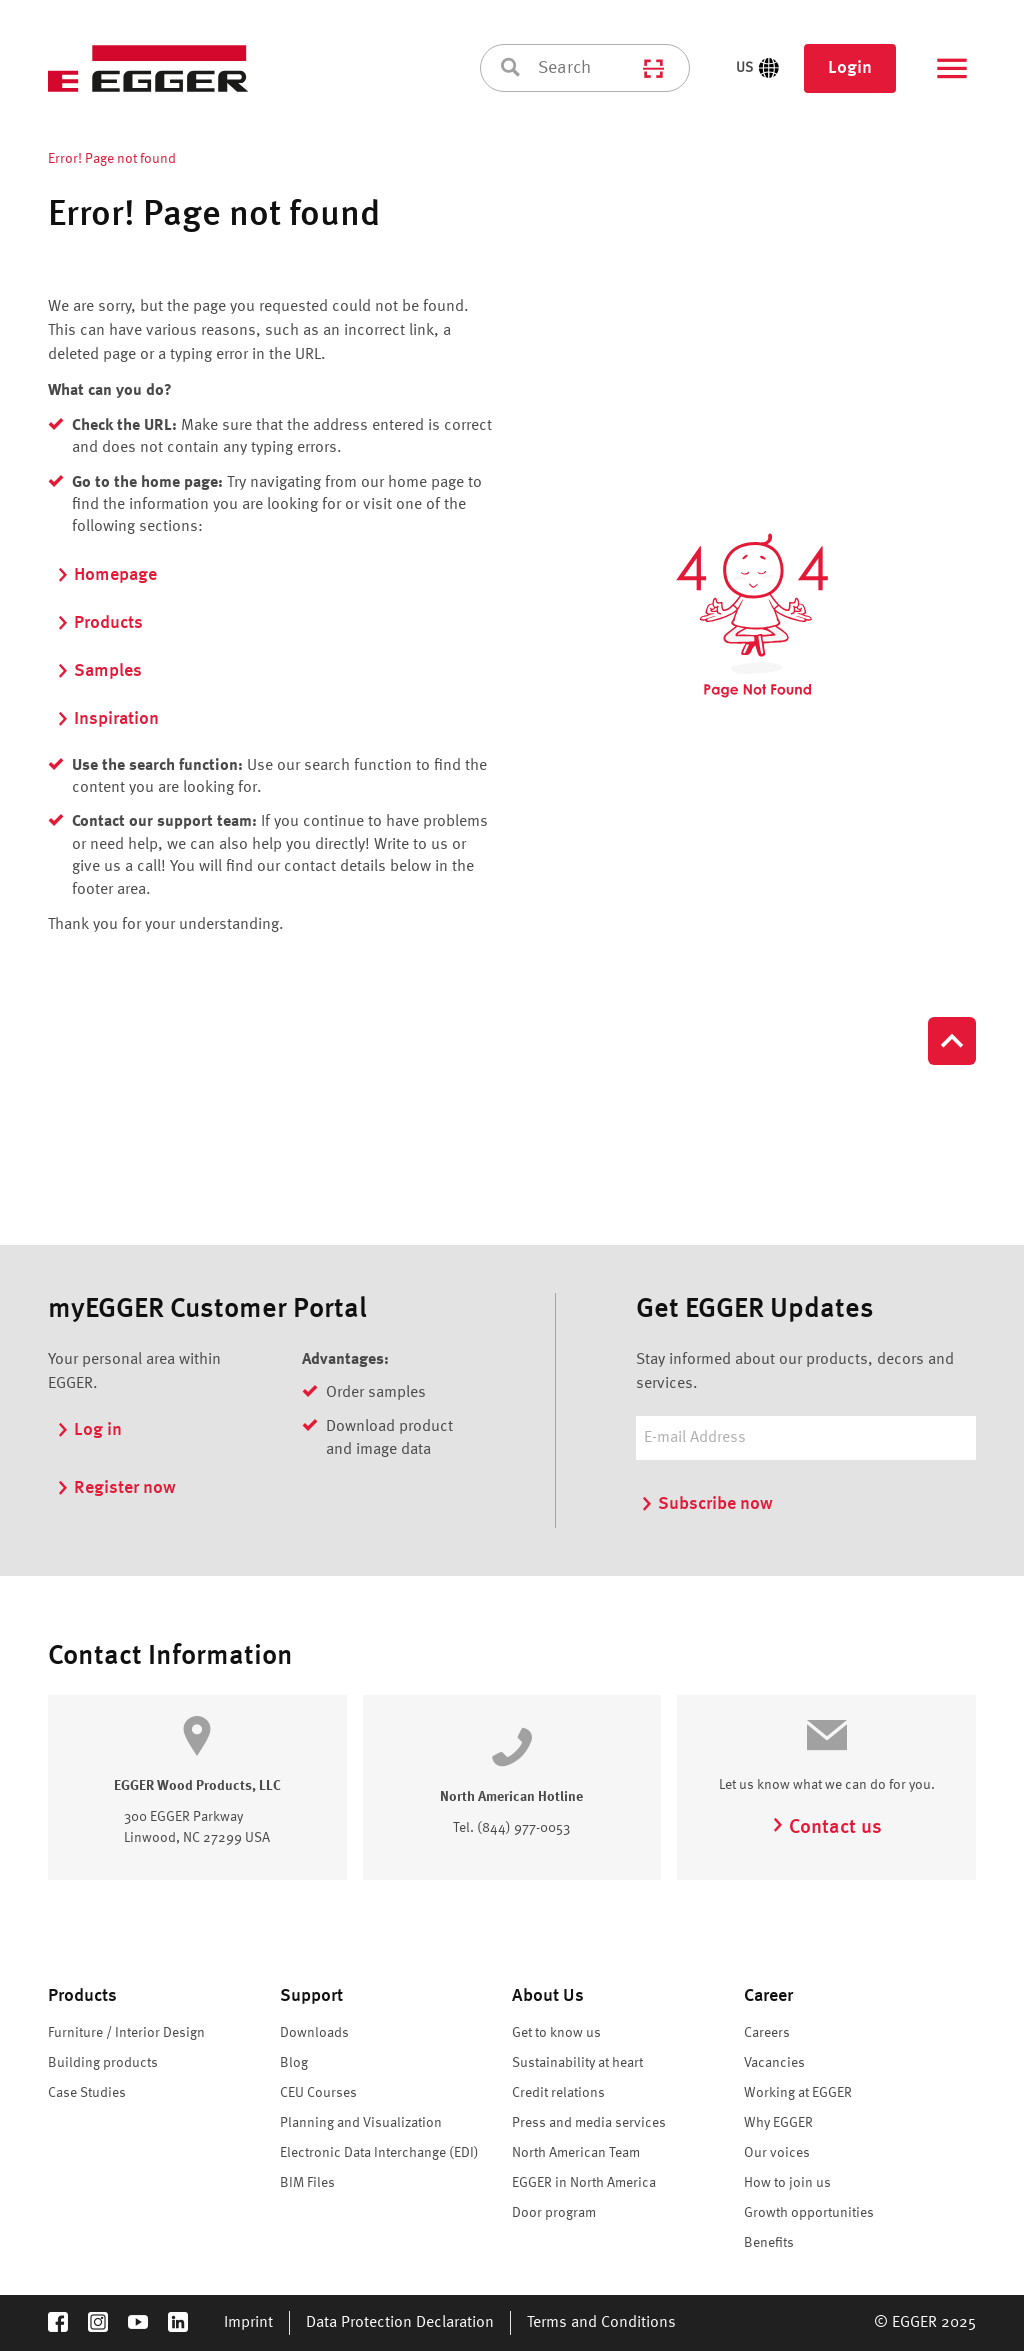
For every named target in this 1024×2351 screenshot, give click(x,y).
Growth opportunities (809, 2213)
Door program (554, 2213)
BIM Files (307, 2183)
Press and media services (589, 2123)
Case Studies (87, 2093)
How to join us (787, 2183)
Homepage (106, 575)
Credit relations (558, 2093)
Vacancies (774, 2063)
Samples (99, 671)
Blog (294, 2063)
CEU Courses (318, 2093)
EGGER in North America (584, 2183)
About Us (548, 1996)
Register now (116, 1488)
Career (768, 1996)
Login (850, 68)
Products (99, 623)
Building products (103, 2063)
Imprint (248, 2323)
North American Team (576, 2153)
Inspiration (107, 719)
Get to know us (556, 2033)
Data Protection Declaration (400, 2323)
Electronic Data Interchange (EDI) (379, 2153)
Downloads (314, 2033)
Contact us (826, 1828)
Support (311, 1996)
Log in (89, 1430)
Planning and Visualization (361, 2123)
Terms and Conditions (601, 2323)
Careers (767, 2033)
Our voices (777, 2153)
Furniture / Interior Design (126, 2033)
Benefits (769, 2243)
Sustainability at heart (577, 2063)
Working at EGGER (798, 2093)
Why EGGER (778, 2123)
